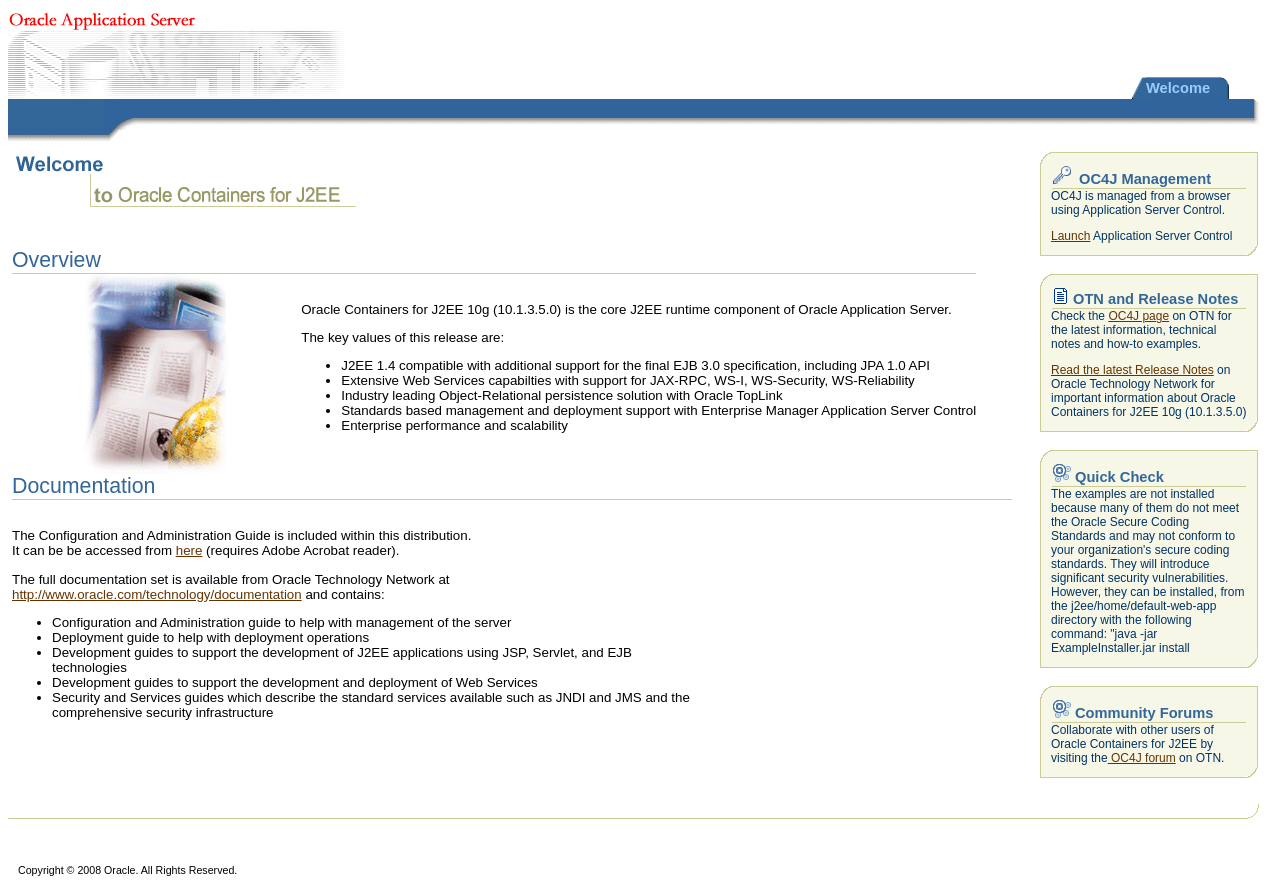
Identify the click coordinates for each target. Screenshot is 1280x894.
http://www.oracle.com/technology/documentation (157, 594)
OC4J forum (1142, 758)
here (189, 550)
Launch (1070, 236)
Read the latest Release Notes (1132, 370)
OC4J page (1138, 316)
